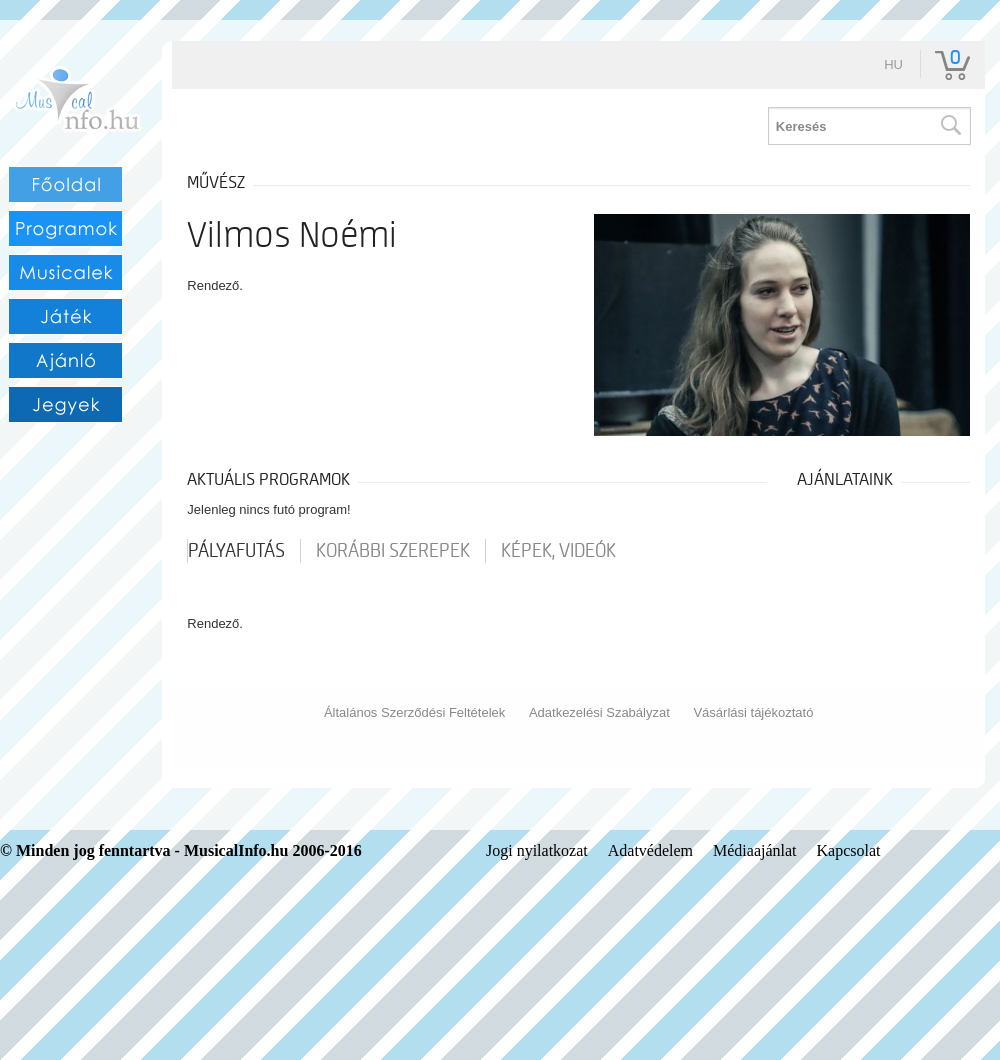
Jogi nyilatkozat (537, 850)
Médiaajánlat (755, 850)
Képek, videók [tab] (558, 551)
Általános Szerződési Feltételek (414, 712)
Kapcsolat (849, 850)
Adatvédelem (650, 850)
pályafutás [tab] (236, 551)
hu (893, 64)
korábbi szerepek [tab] (393, 551)
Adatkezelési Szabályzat (599, 712)
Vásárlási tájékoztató (753, 712)
